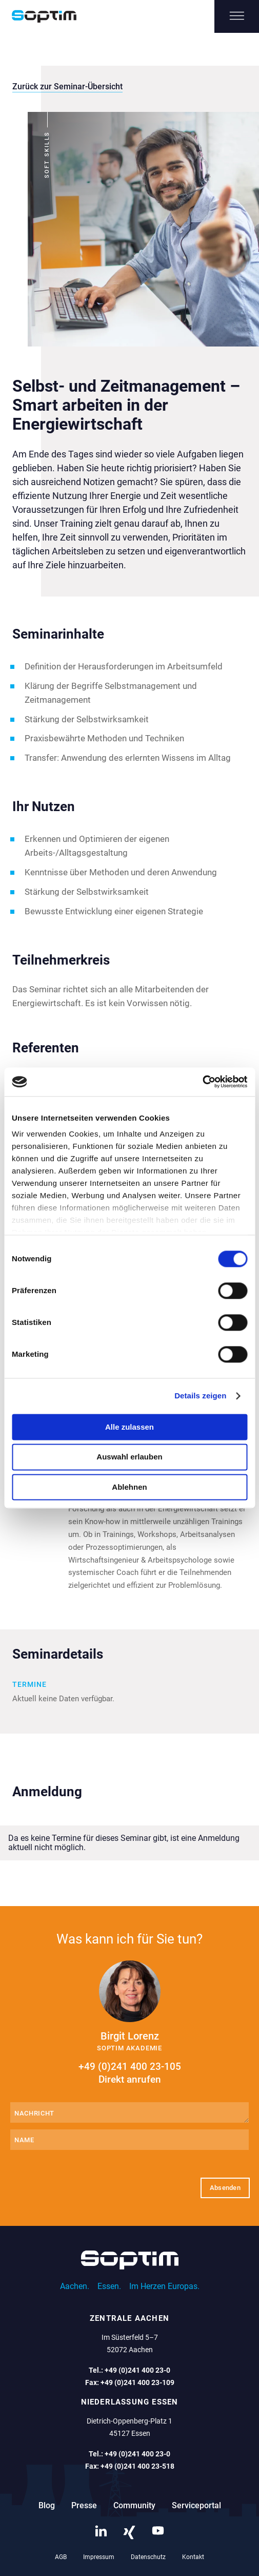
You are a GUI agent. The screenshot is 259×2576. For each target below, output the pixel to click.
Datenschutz (148, 2557)
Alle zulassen (129, 1426)
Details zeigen (200, 1395)
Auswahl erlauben (129, 1457)
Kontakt (193, 2557)
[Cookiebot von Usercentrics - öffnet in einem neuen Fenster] (202, 1081)
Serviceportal (196, 2505)
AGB (61, 2557)
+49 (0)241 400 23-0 (137, 2370)
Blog (46, 2505)
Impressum (98, 2557)
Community (134, 2505)
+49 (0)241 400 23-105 (129, 2073)
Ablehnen (129, 1487)
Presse (84, 2505)
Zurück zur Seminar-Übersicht (67, 86)
